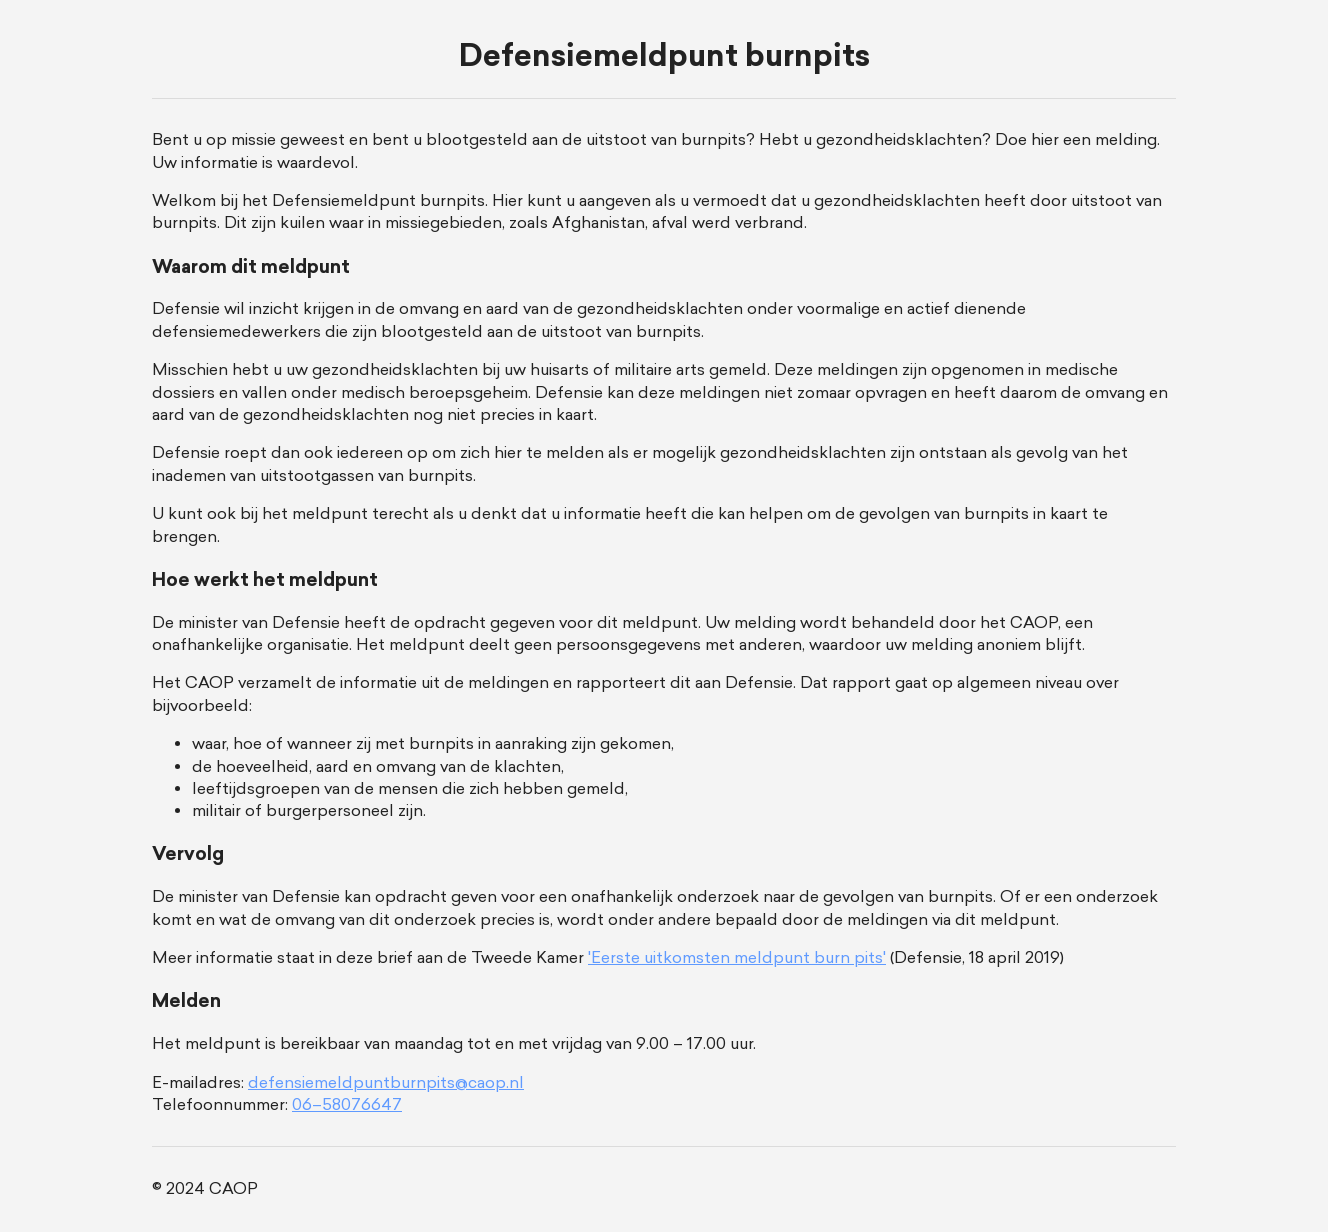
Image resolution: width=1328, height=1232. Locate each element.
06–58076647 (347, 1104)
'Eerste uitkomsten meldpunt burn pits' (737, 957)
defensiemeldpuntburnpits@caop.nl (386, 1082)
